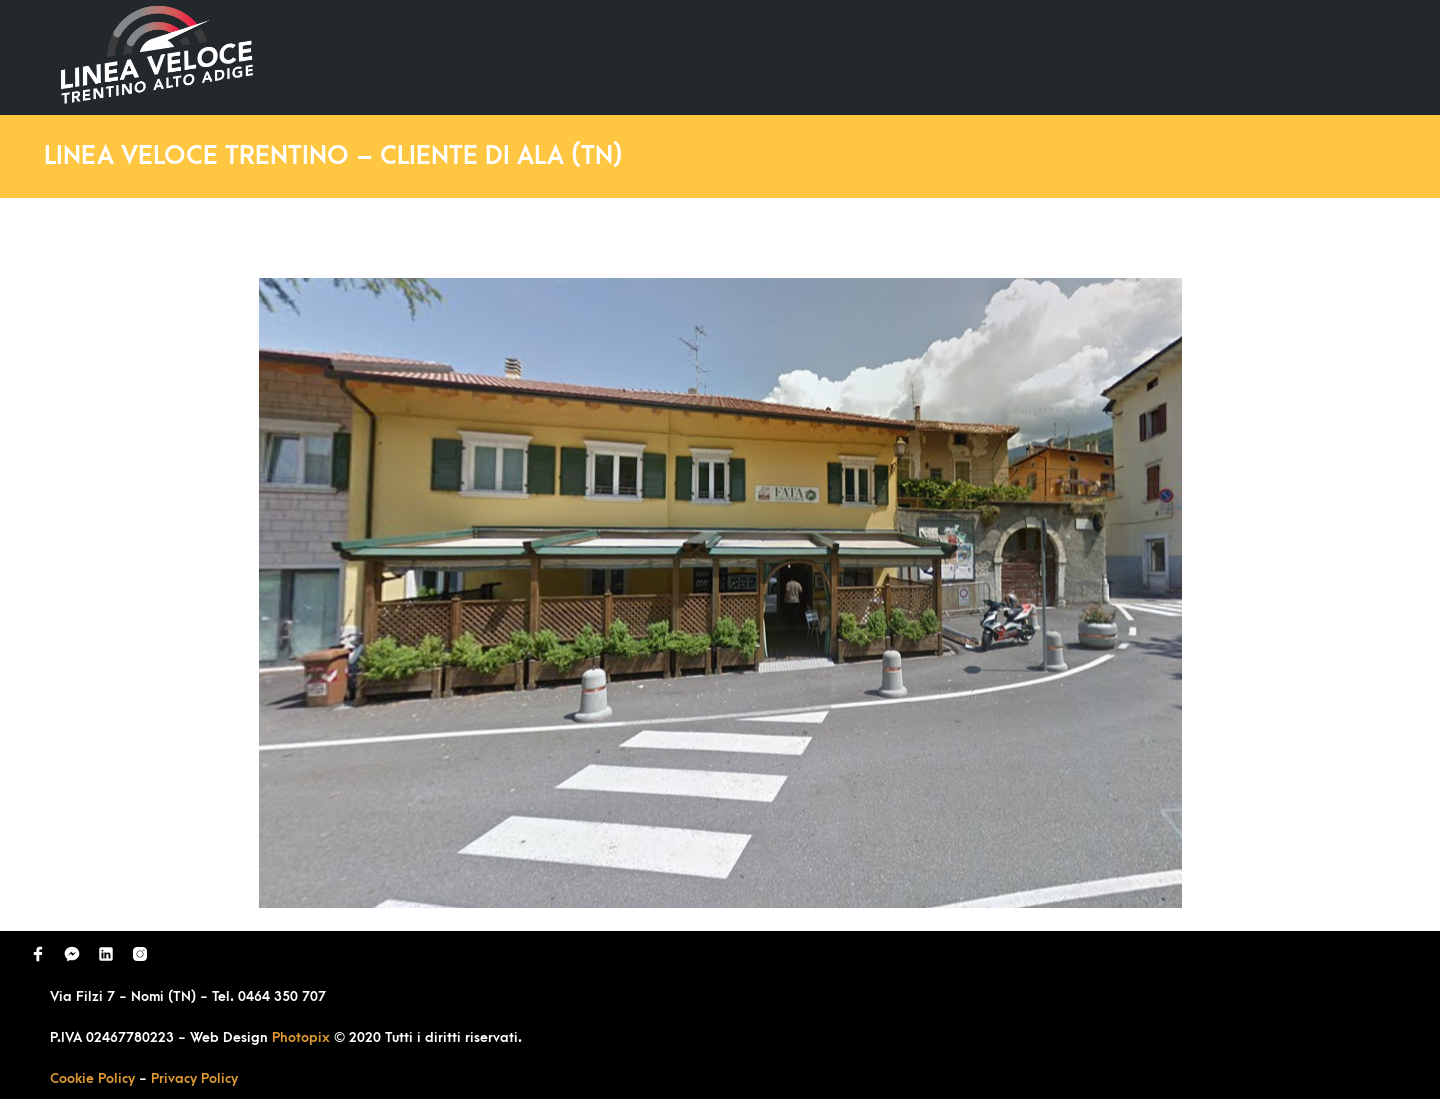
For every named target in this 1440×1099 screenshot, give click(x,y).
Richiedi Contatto (1156, 56)
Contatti (1303, 56)
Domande (1006, 56)
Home (758, 56)
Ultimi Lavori (874, 56)
